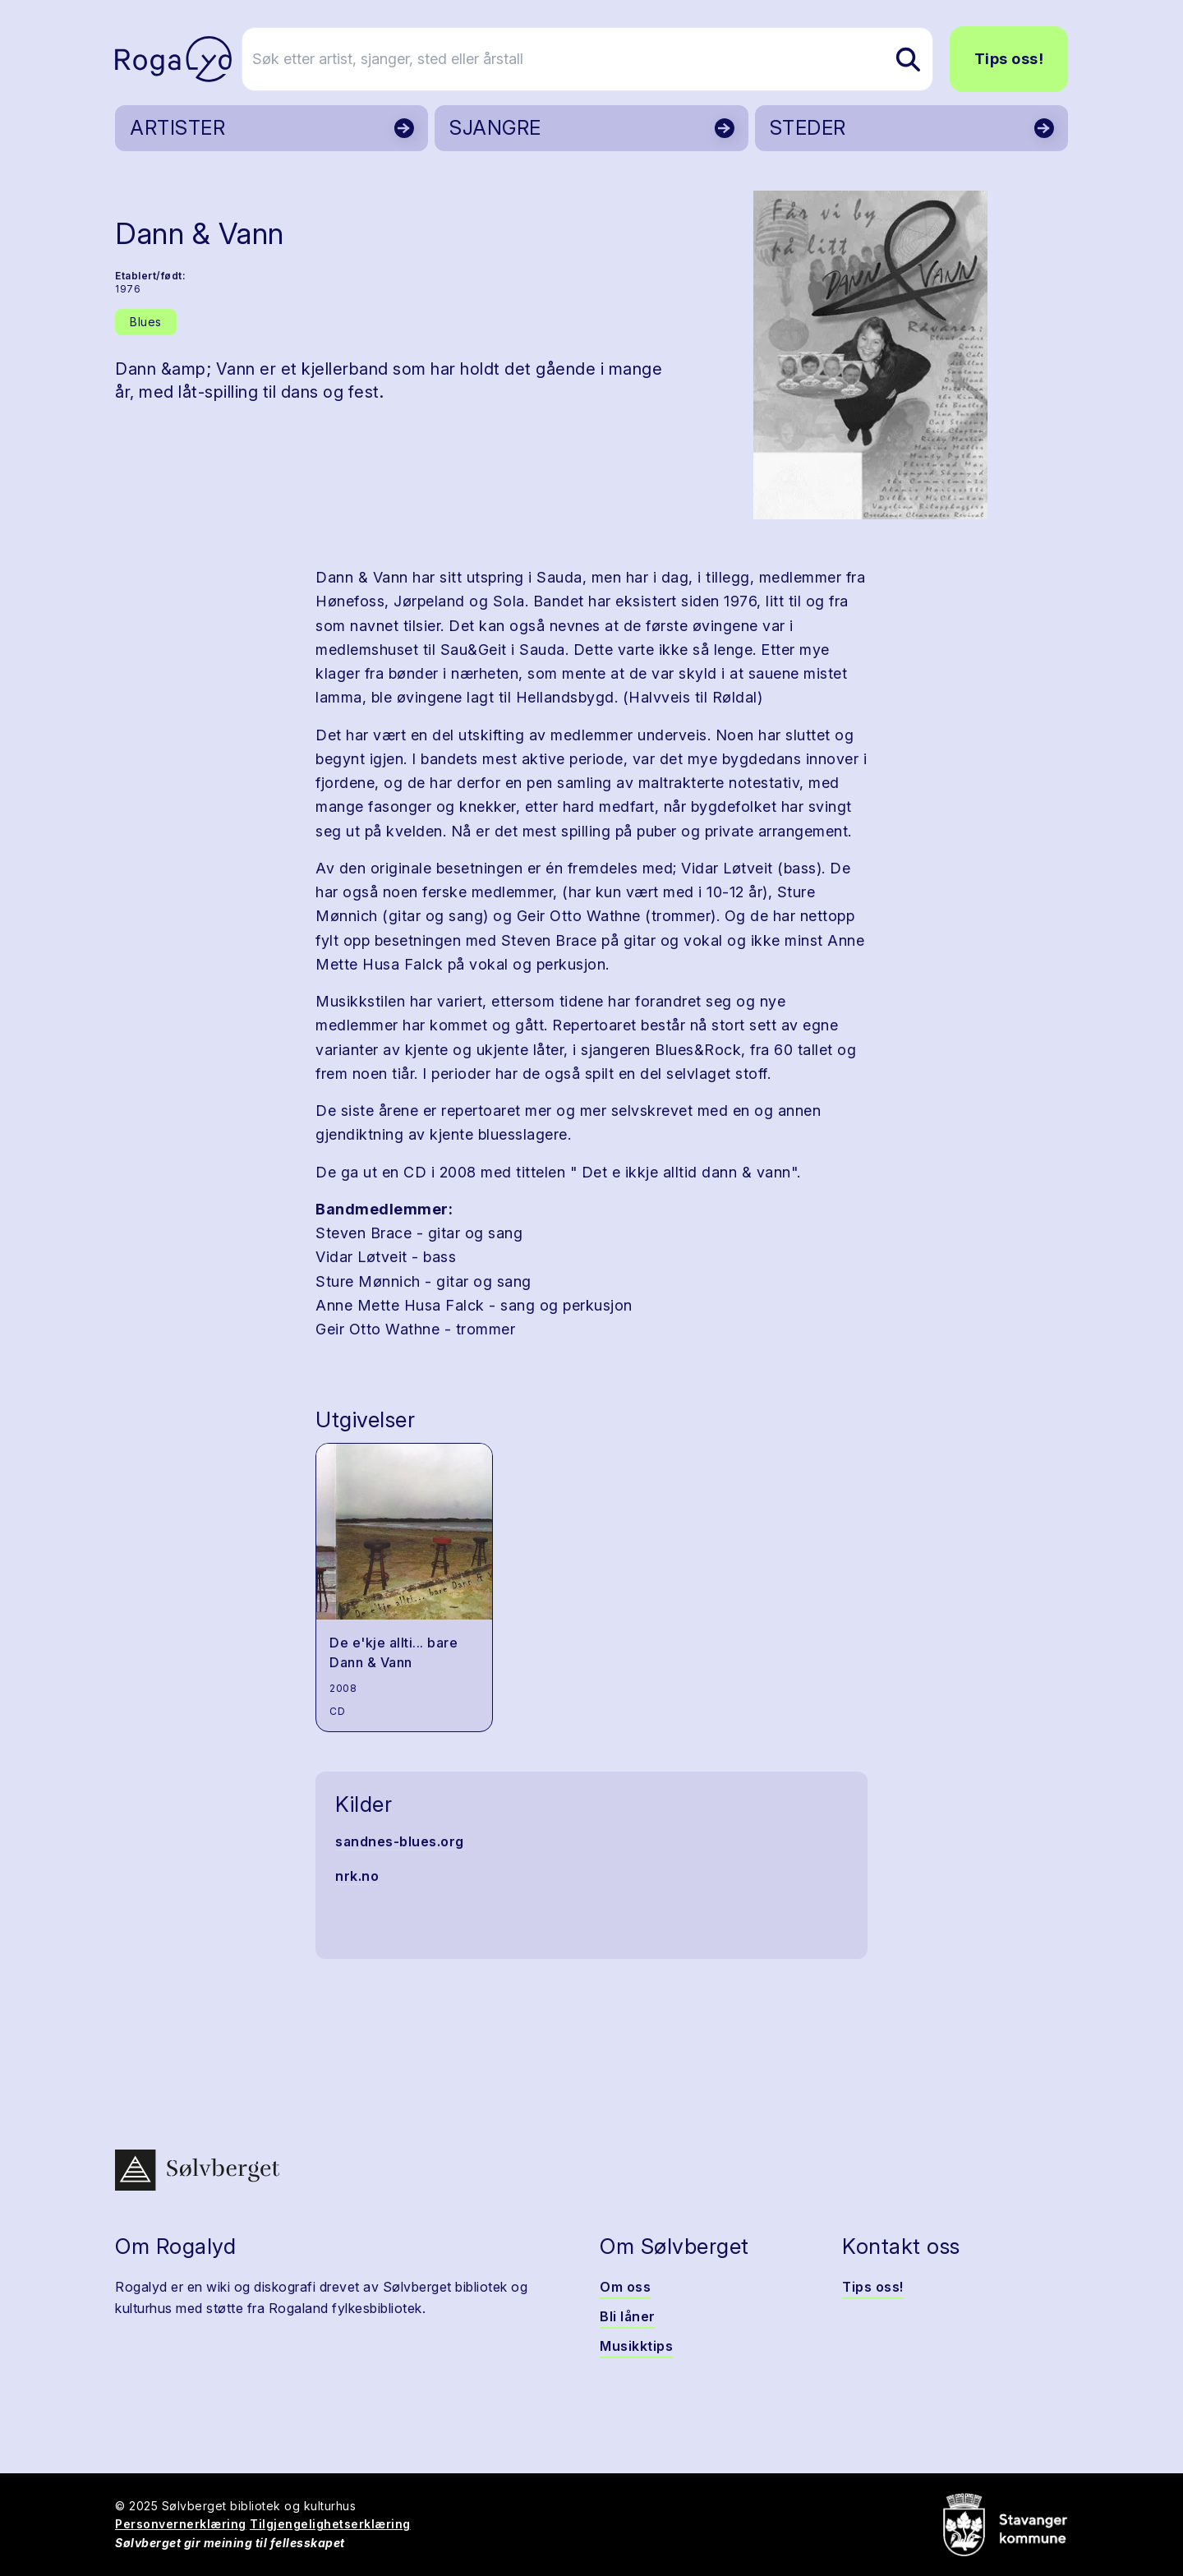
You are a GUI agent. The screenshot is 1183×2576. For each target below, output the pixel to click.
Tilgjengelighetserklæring (330, 2524)
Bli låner (628, 2316)
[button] (870, 355)
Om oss (625, 2287)
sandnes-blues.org (399, 1841)
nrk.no (357, 1876)
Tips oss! (1009, 58)
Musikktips (636, 2346)
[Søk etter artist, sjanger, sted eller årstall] (599, 59)
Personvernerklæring (180, 2524)
